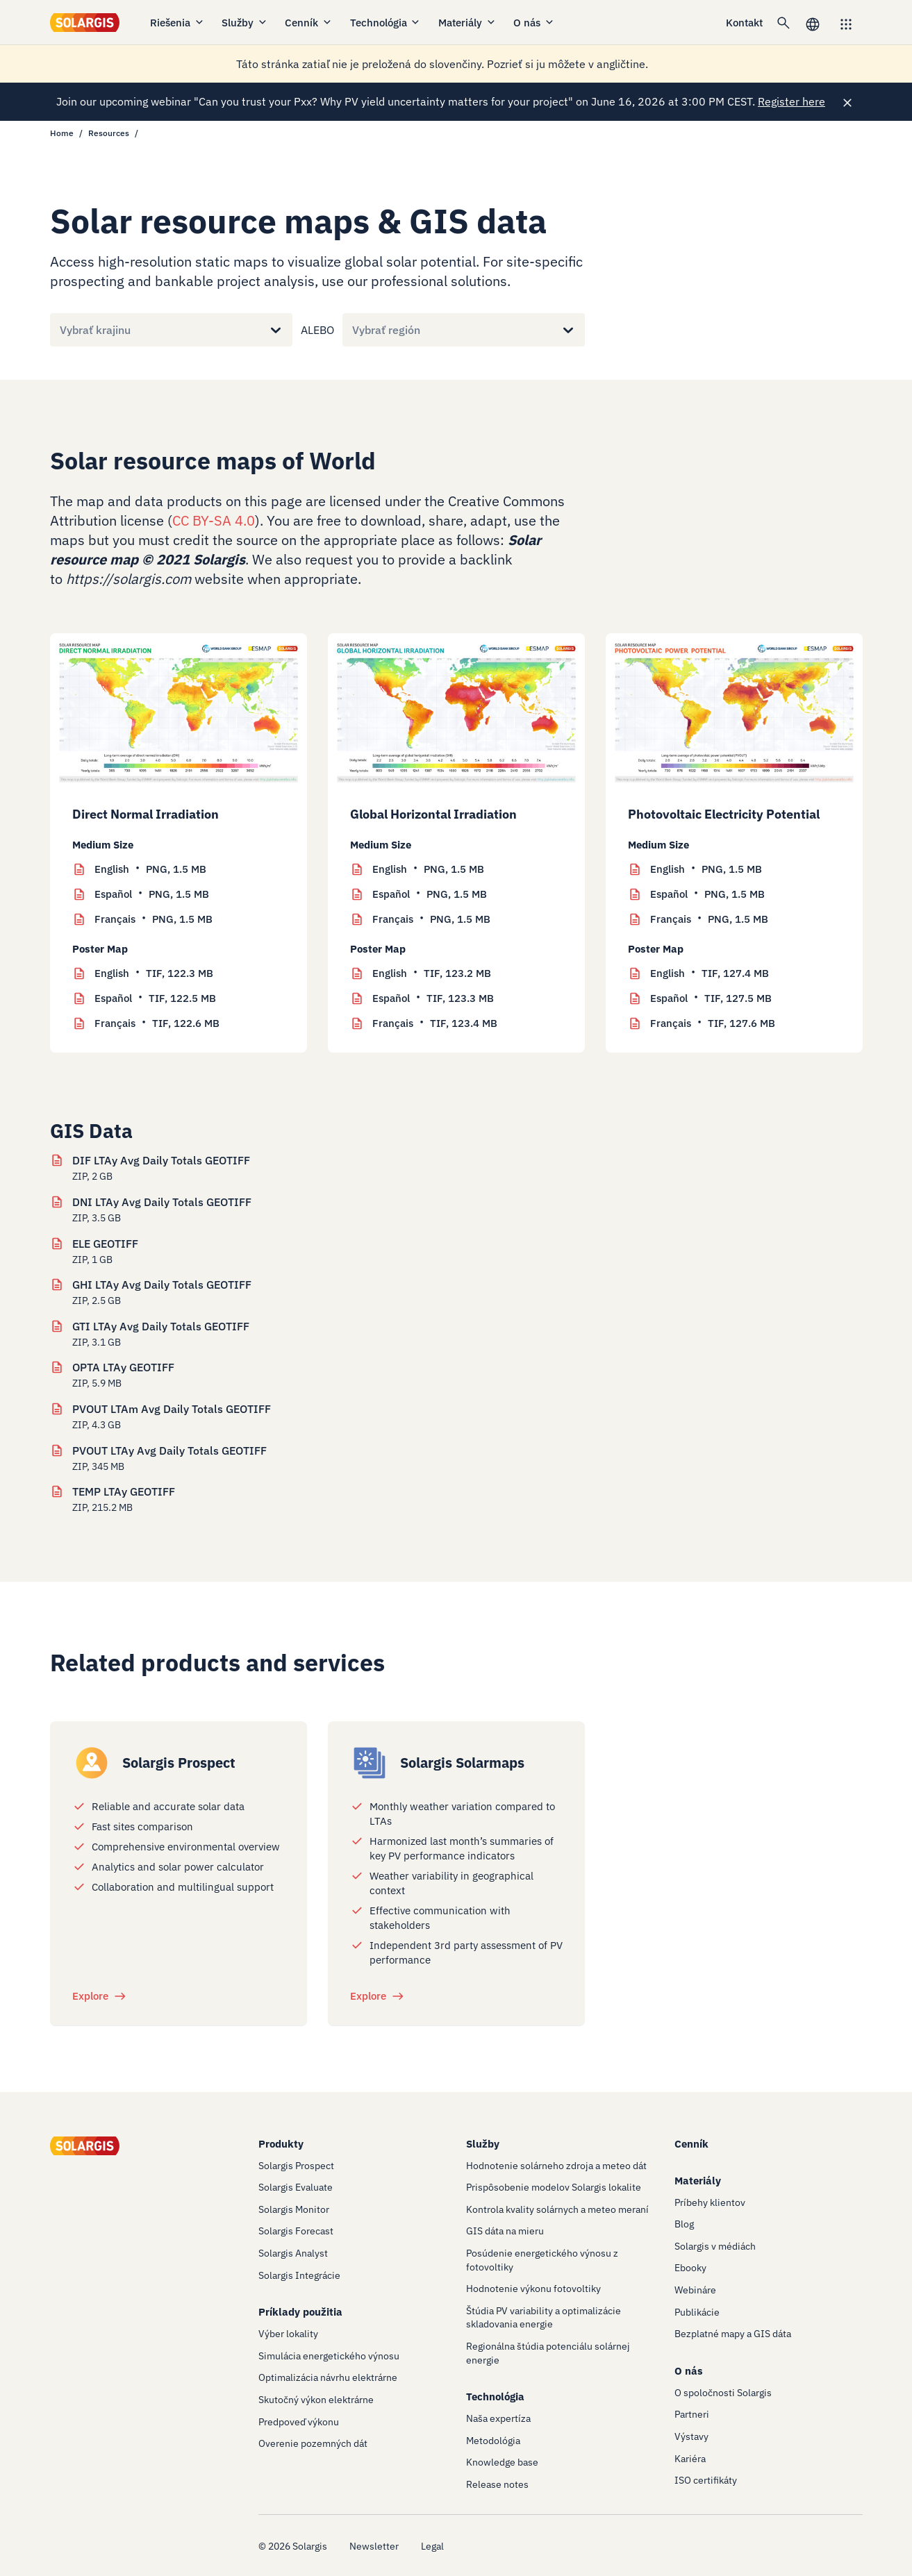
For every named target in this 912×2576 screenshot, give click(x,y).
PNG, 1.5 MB (150, 869)
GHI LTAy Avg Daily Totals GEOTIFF (161, 1284)
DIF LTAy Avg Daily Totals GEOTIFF (161, 1160)
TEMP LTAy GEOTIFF (123, 1491)
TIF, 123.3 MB (433, 998)
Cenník (309, 22)
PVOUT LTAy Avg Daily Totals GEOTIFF (169, 1450)
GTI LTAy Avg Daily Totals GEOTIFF (160, 1326)
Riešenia (177, 22)
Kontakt (744, 22)
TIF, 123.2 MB (431, 973)
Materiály (467, 22)
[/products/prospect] (91, 1762)
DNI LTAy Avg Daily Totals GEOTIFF (161, 1202)
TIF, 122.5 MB (155, 998)
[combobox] (59, 330)
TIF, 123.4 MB (434, 1023)
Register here (791, 101)
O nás (534, 22)
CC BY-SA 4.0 (213, 520)
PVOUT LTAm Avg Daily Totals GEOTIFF (171, 1409)
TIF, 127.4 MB (709, 973)
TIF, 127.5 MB (711, 998)
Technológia (386, 22)
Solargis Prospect (178, 1762)
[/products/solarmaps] (369, 1762)
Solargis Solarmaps (462, 1762)
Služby (245, 22)
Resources (108, 133)
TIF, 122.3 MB (153, 973)
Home (62, 133)
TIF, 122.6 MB (156, 1023)
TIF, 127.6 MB (712, 1023)
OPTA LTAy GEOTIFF (123, 1367)
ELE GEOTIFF (105, 1244)
